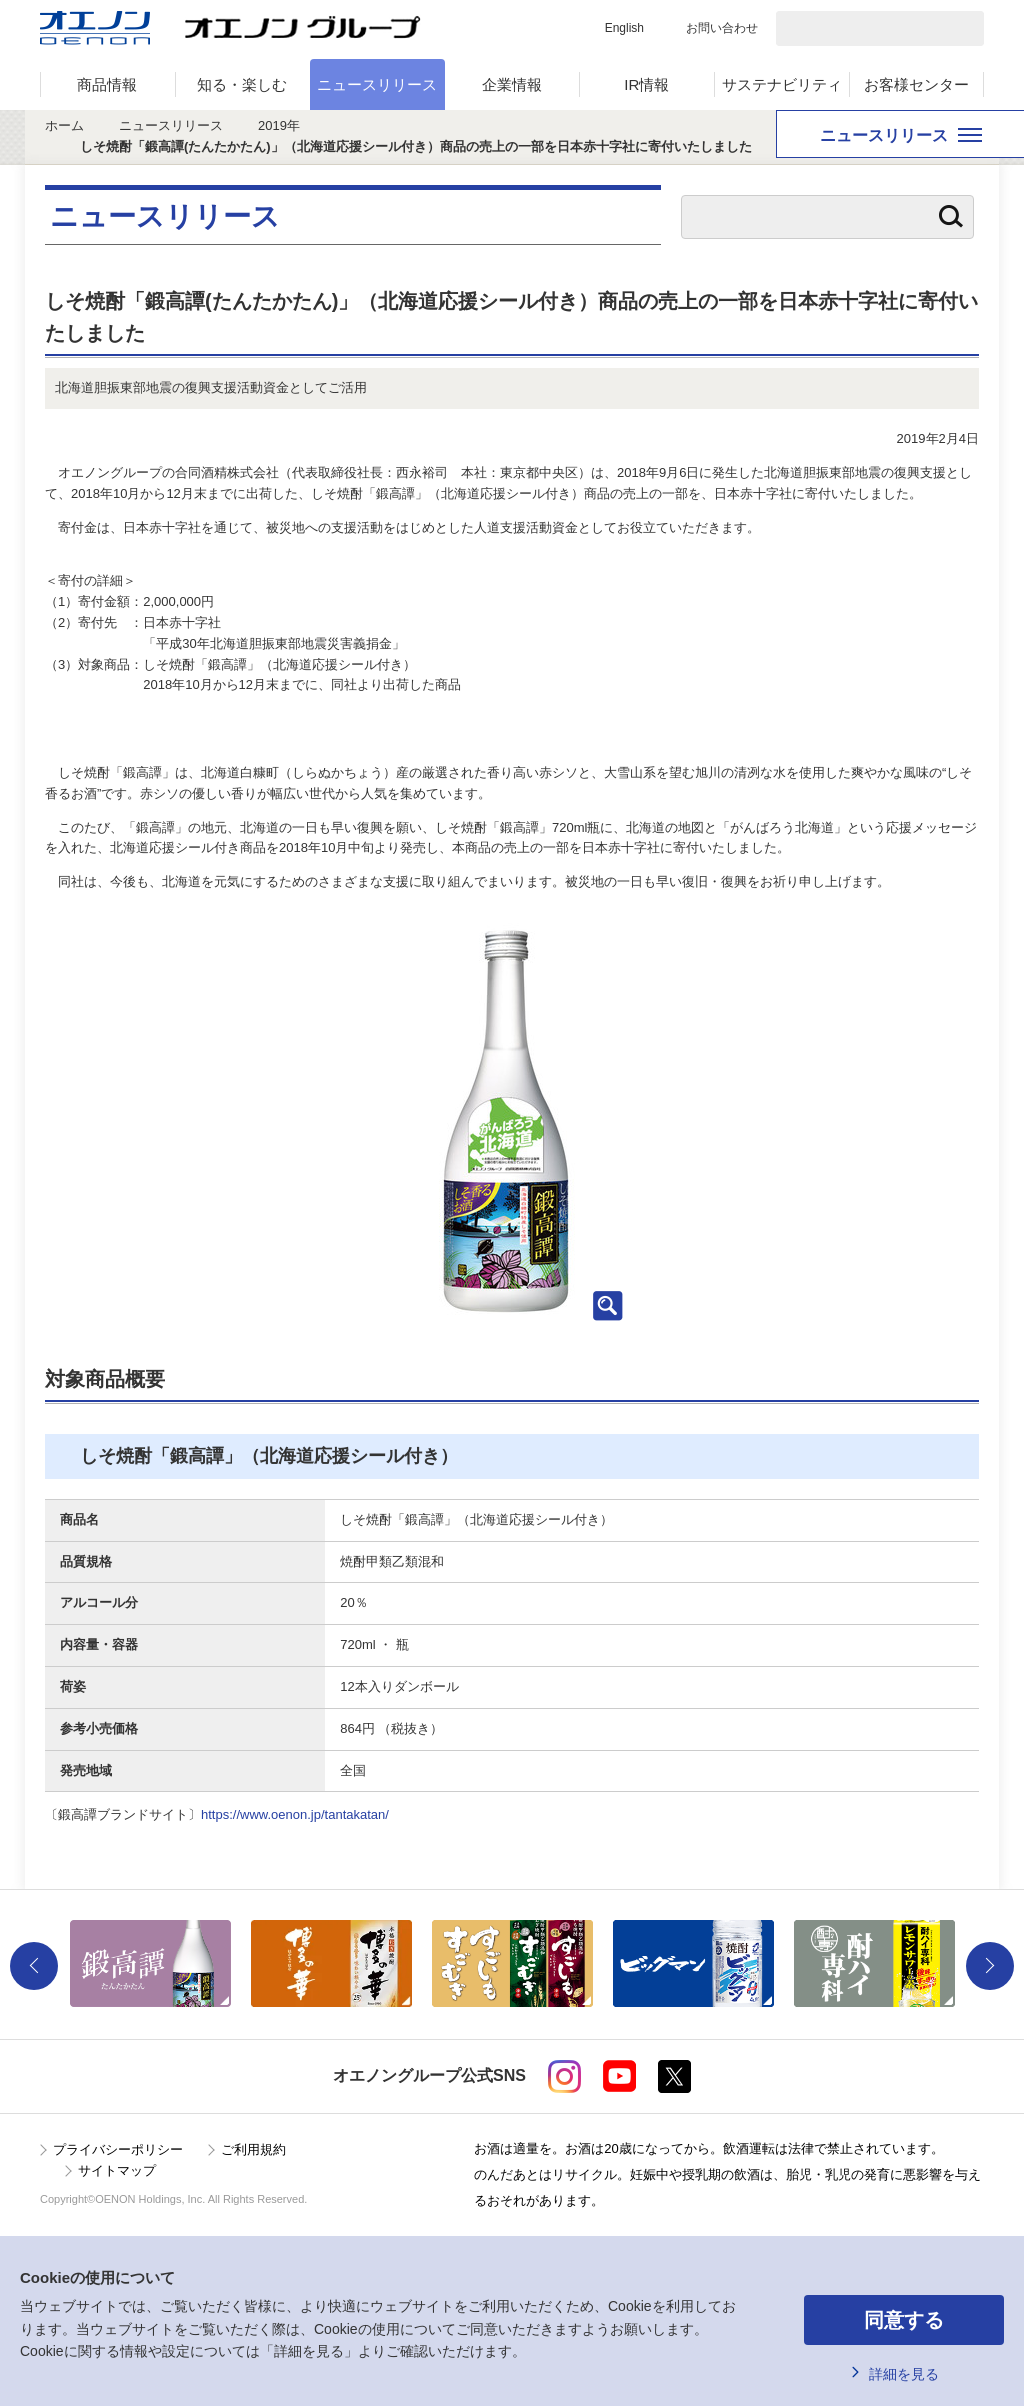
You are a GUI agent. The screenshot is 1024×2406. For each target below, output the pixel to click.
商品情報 (107, 84)
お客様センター (916, 84)
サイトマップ (117, 2170)
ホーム (64, 125)
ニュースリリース (377, 84)
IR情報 (646, 84)
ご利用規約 (253, 2149)
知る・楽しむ (242, 84)
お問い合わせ (722, 28)
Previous (34, 1966)
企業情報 (512, 84)
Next (990, 1966)
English (624, 28)
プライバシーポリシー (118, 2149)
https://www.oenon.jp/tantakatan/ (295, 1814)
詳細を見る (904, 2374)
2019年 (279, 125)
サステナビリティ (782, 84)
